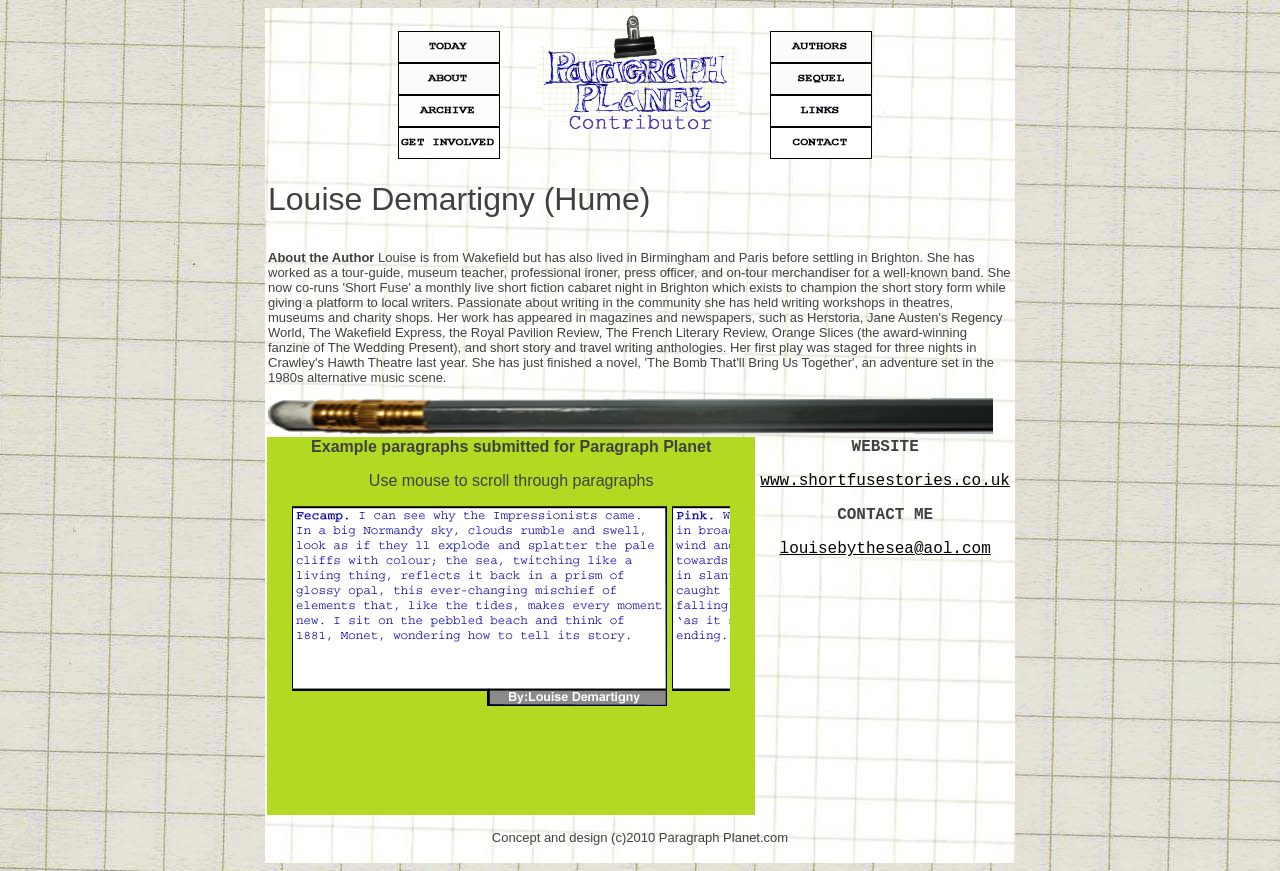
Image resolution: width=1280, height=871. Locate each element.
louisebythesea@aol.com (885, 549)
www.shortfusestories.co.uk (885, 481)
